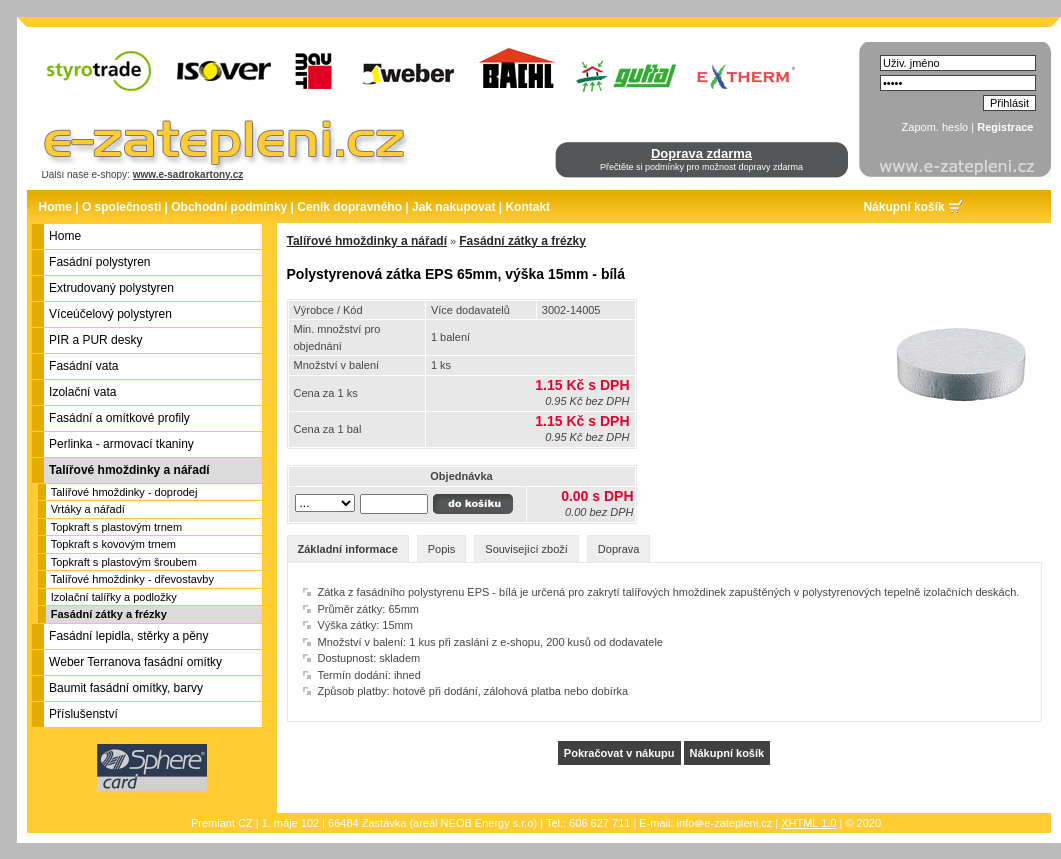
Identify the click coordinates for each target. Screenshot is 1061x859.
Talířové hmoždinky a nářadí (367, 241)
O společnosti (121, 207)
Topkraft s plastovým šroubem (124, 562)
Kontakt (527, 207)
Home (55, 207)
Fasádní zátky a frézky (109, 614)
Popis (442, 549)
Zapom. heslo (935, 127)
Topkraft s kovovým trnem (113, 544)
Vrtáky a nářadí (88, 509)
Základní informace (348, 549)
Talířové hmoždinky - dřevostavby (132, 579)
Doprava (619, 549)
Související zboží (526, 549)
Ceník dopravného (349, 207)
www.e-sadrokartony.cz (188, 174)
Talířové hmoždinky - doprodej (124, 492)
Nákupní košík (903, 207)
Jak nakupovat (453, 207)
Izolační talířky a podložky (114, 597)
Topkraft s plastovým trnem (116, 527)
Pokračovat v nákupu (619, 753)
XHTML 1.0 (808, 823)
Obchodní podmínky (229, 207)
